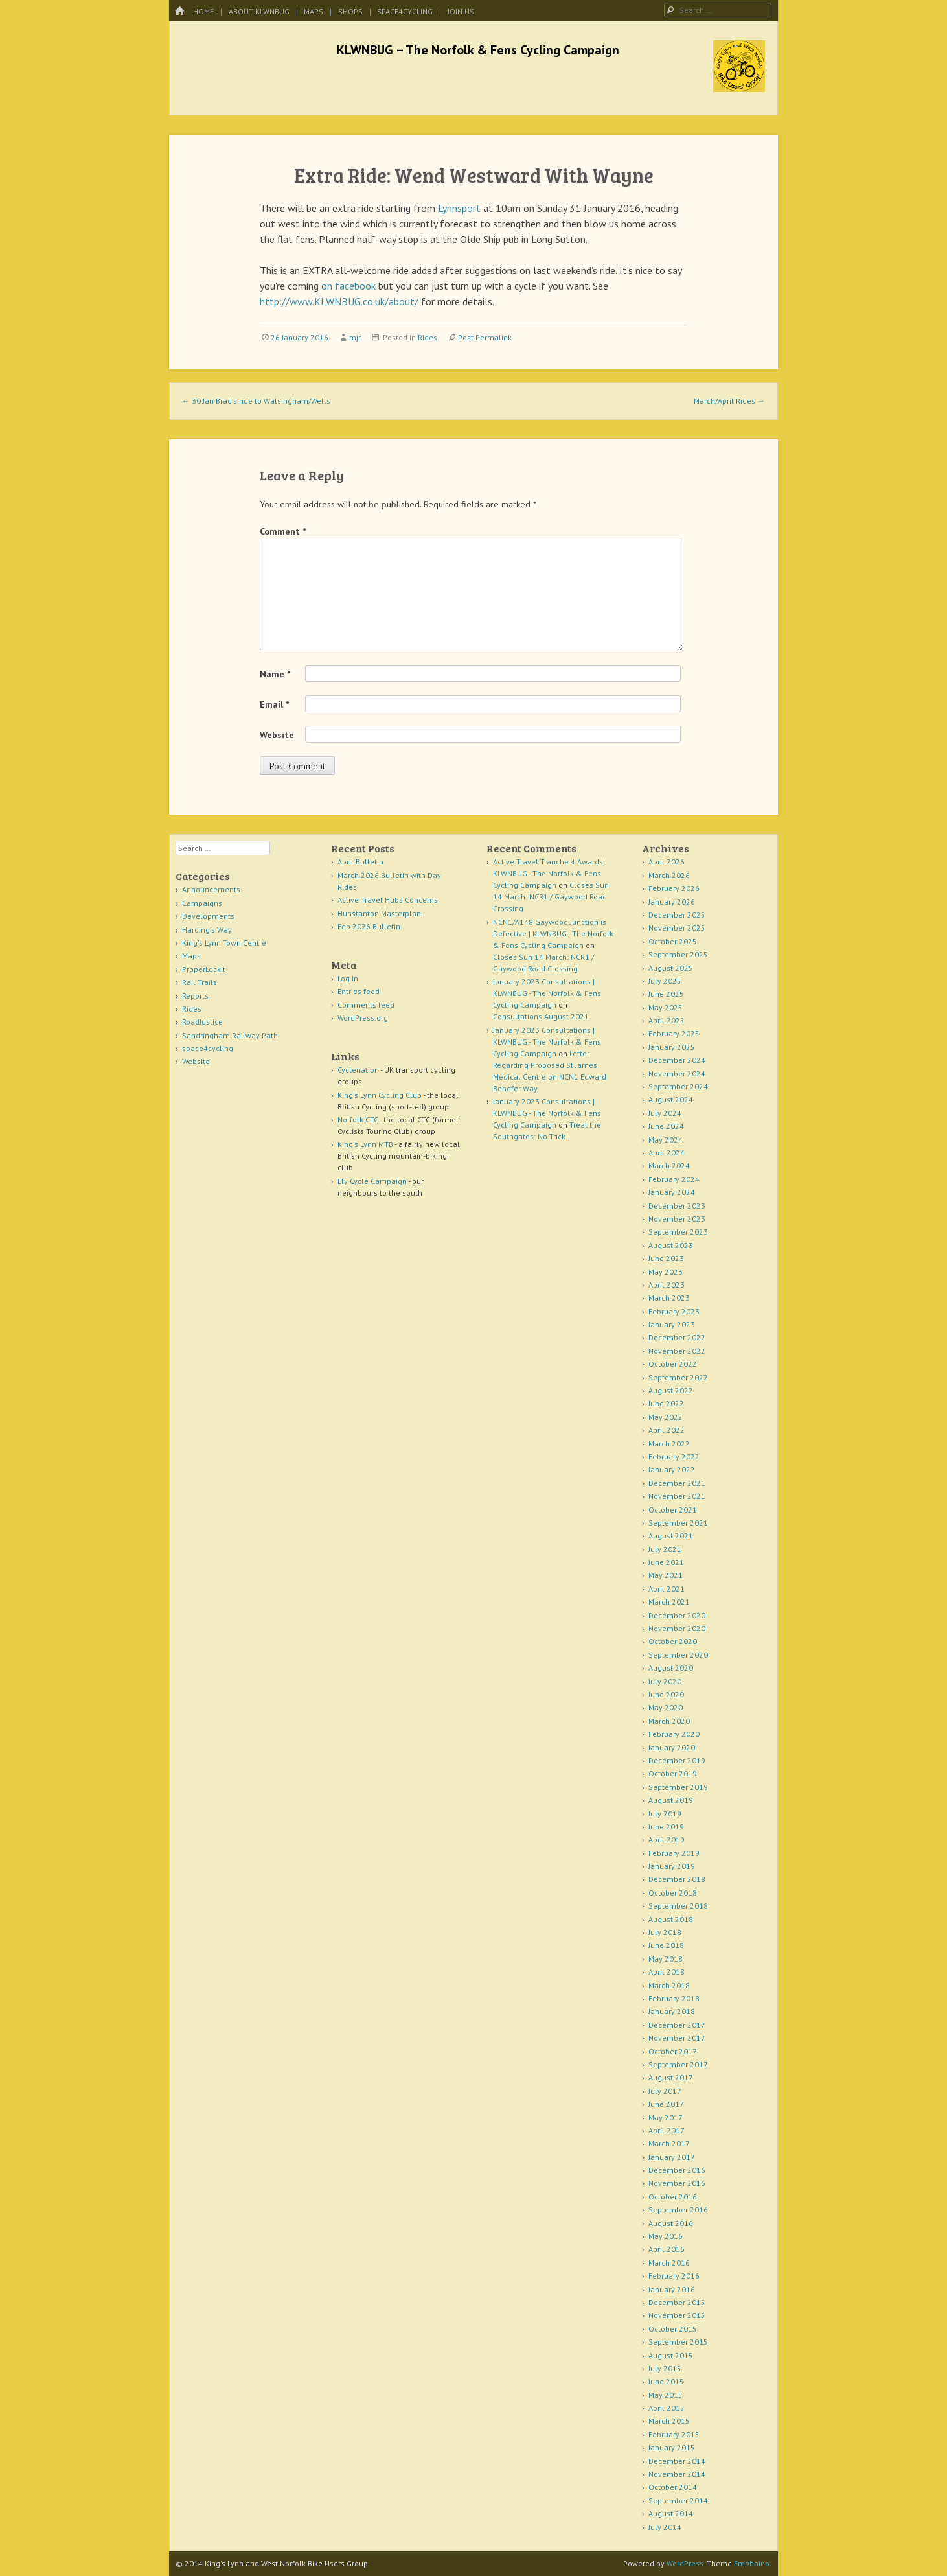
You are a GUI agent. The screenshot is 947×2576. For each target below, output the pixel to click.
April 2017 (666, 2130)
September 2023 (678, 1231)
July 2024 (664, 1113)
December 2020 (676, 1615)
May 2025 (665, 1007)
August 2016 (670, 2223)
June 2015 (666, 2381)
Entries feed (358, 991)
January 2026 (671, 902)
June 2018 (666, 1945)
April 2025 (666, 1020)
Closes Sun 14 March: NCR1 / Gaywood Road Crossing (551, 896)
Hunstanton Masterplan (379, 913)
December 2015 (676, 2302)
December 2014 (676, 2461)
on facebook (348, 285)
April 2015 (666, 2408)
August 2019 (670, 1800)
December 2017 (676, 2025)
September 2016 (678, 2209)
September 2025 (678, 954)
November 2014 (676, 2474)
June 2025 (666, 994)
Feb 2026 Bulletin (368, 926)
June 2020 (666, 1694)
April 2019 (666, 1839)
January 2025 (671, 1047)
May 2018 (665, 1959)
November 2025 (676, 928)
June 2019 (666, 1826)
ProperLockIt (203, 969)
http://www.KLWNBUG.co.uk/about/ (339, 301)
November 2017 (676, 2038)
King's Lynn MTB (365, 1144)
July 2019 (664, 1813)
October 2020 (672, 1641)
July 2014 (664, 2527)
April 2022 (666, 1430)
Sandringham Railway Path (230, 1035)
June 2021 (666, 1562)
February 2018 (674, 1998)
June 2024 (666, 1126)
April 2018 (666, 1972)
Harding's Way (207, 929)
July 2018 (664, 1932)
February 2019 (674, 1853)
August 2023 (670, 1245)
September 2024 (678, 1086)
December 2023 (676, 1206)
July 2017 (664, 2091)
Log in (347, 978)
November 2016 (676, 2183)
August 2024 (670, 1099)
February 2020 (674, 1734)
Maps (313, 11)
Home (203, 11)
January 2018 (671, 2011)
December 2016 (676, 2170)
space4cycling (405, 11)
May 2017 (665, 2117)
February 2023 (674, 1311)
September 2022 (678, 1377)
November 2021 (676, 1496)
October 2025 (672, 941)
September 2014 (678, 2500)
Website (277, 735)
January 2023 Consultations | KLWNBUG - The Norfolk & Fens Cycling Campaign (547, 993)
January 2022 (671, 1469)
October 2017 (672, 2051)
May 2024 (665, 1139)
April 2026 (666, 861)
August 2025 (670, 968)
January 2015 (671, 2447)
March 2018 (669, 1985)
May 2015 (665, 2395)
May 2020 (665, 1707)
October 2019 (672, 1773)
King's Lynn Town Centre (224, 942)
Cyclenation (358, 1069)
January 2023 (671, 1324)
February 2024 (674, 1179)
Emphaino (752, 2563)
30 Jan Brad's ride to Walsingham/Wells (256, 401)
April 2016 (666, 2249)
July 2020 (664, 1681)
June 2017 (666, 2104)
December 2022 (676, 1337)
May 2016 (665, 2236)
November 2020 (676, 1628)
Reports (195, 996)
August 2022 (670, 1390)
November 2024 (676, 1073)
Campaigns (202, 903)
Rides (427, 337)
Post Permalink (485, 337)
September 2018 (678, 1905)
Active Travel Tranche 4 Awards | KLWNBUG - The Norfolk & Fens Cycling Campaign (550, 873)
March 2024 (669, 1165)
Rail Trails (199, 982)
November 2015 (676, 2315)
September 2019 (678, 1787)
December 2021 (676, 1483)
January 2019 (671, 1866)
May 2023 (665, 1272)
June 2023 (666, 1258)
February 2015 (674, 2434)
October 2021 (672, 1509)
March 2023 (669, 1298)
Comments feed (365, 1005)
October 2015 (672, 2329)
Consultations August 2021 (541, 1016)
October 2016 (672, 2196)
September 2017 (678, 2064)
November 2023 (676, 1219)
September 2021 (678, 1522)
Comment (283, 531)
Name (275, 674)
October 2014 (672, 2487)
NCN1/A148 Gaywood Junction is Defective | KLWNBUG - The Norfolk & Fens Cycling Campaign (553, 933)
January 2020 (671, 1747)
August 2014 (670, 2513)
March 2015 (669, 2421)
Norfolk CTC (357, 1119)
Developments (208, 916)
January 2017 (671, 2157)
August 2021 (670, 1535)
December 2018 (676, 1879)
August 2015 (670, 2355)
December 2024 (676, 1060)
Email (274, 704)
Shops (350, 11)
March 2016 (669, 2263)
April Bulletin (360, 861)
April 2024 (666, 1152)
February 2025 (674, 1033)
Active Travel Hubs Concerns (387, 900)
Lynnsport (459, 208)
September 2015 (678, 2342)
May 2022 (665, 1417)
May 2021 (665, 1575)
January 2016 (671, 2289)
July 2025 (664, 981)
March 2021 (669, 1602)
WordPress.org (362, 1018)
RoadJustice (202, 1022)
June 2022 (666, 1403)
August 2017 (670, 2077)
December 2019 (676, 1760)
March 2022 (669, 1443)
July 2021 (664, 1549)
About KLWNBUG (259, 11)
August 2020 (670, 1668)
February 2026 (674, 888)
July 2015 (664, 2368)
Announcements (211, 889)
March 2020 (669, 1721)
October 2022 (672, 1364)
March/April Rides (729, 401)
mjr (355, 337)
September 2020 (678, 1655)
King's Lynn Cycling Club (379, 1095)
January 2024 (671, 1192)
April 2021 (666, 1589)
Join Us (461, 11)
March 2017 (669, 2143)
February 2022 (674, 1456)
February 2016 (674, 2275)
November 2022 (676, 1351)
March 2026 (669, 875)
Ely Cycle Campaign (372, 1181)
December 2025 (676, 915)
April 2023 (666, 1285)
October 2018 (672, 1892)
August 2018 (670, 1919)
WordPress (685, 2563)
